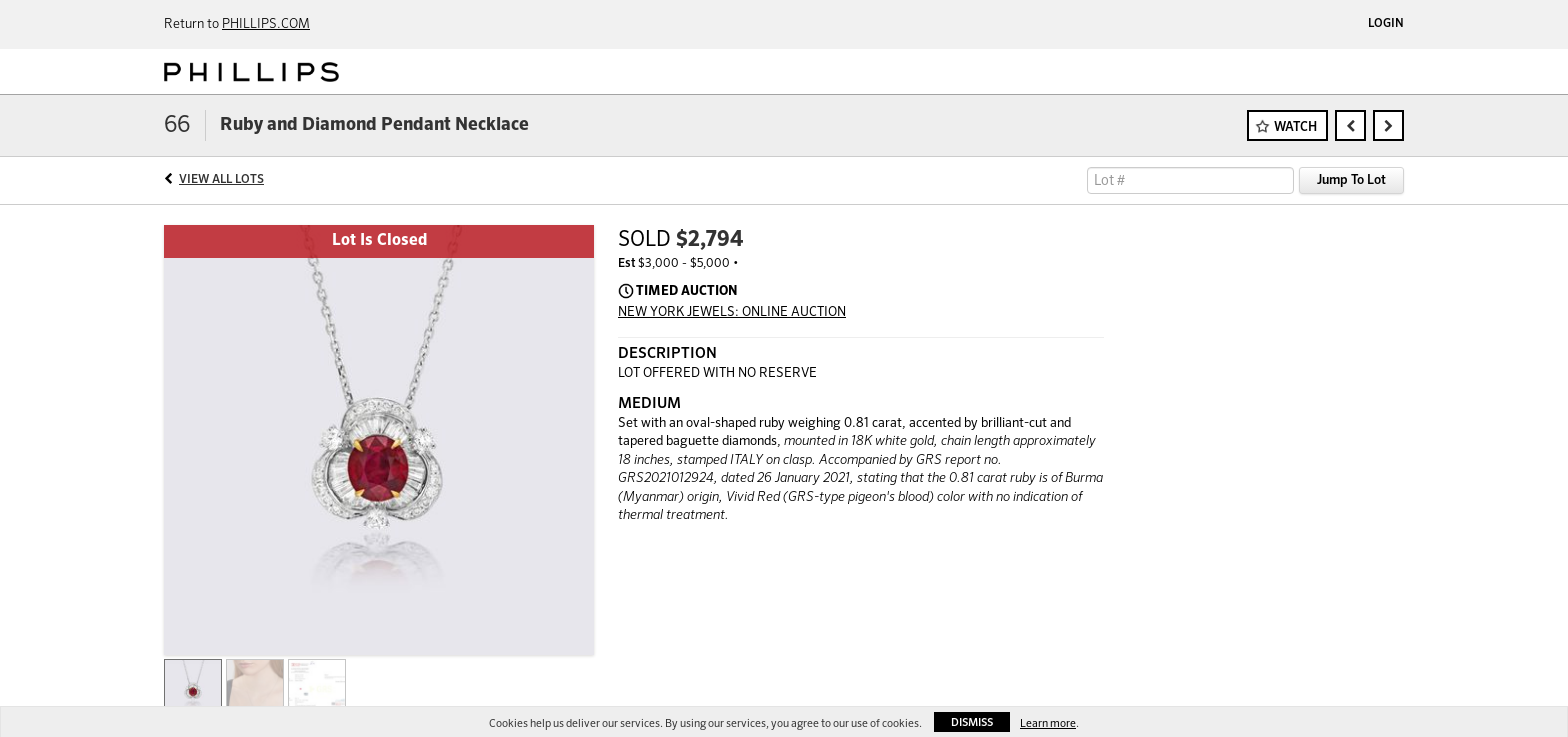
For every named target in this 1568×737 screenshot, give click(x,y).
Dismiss (972, 722)
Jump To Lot (1351, 180)
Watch (1295, 127)
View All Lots (221, 180)
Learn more (1048, 723)
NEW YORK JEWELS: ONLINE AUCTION (732, 312)
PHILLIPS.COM (266, 24)
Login (1386, 24)
